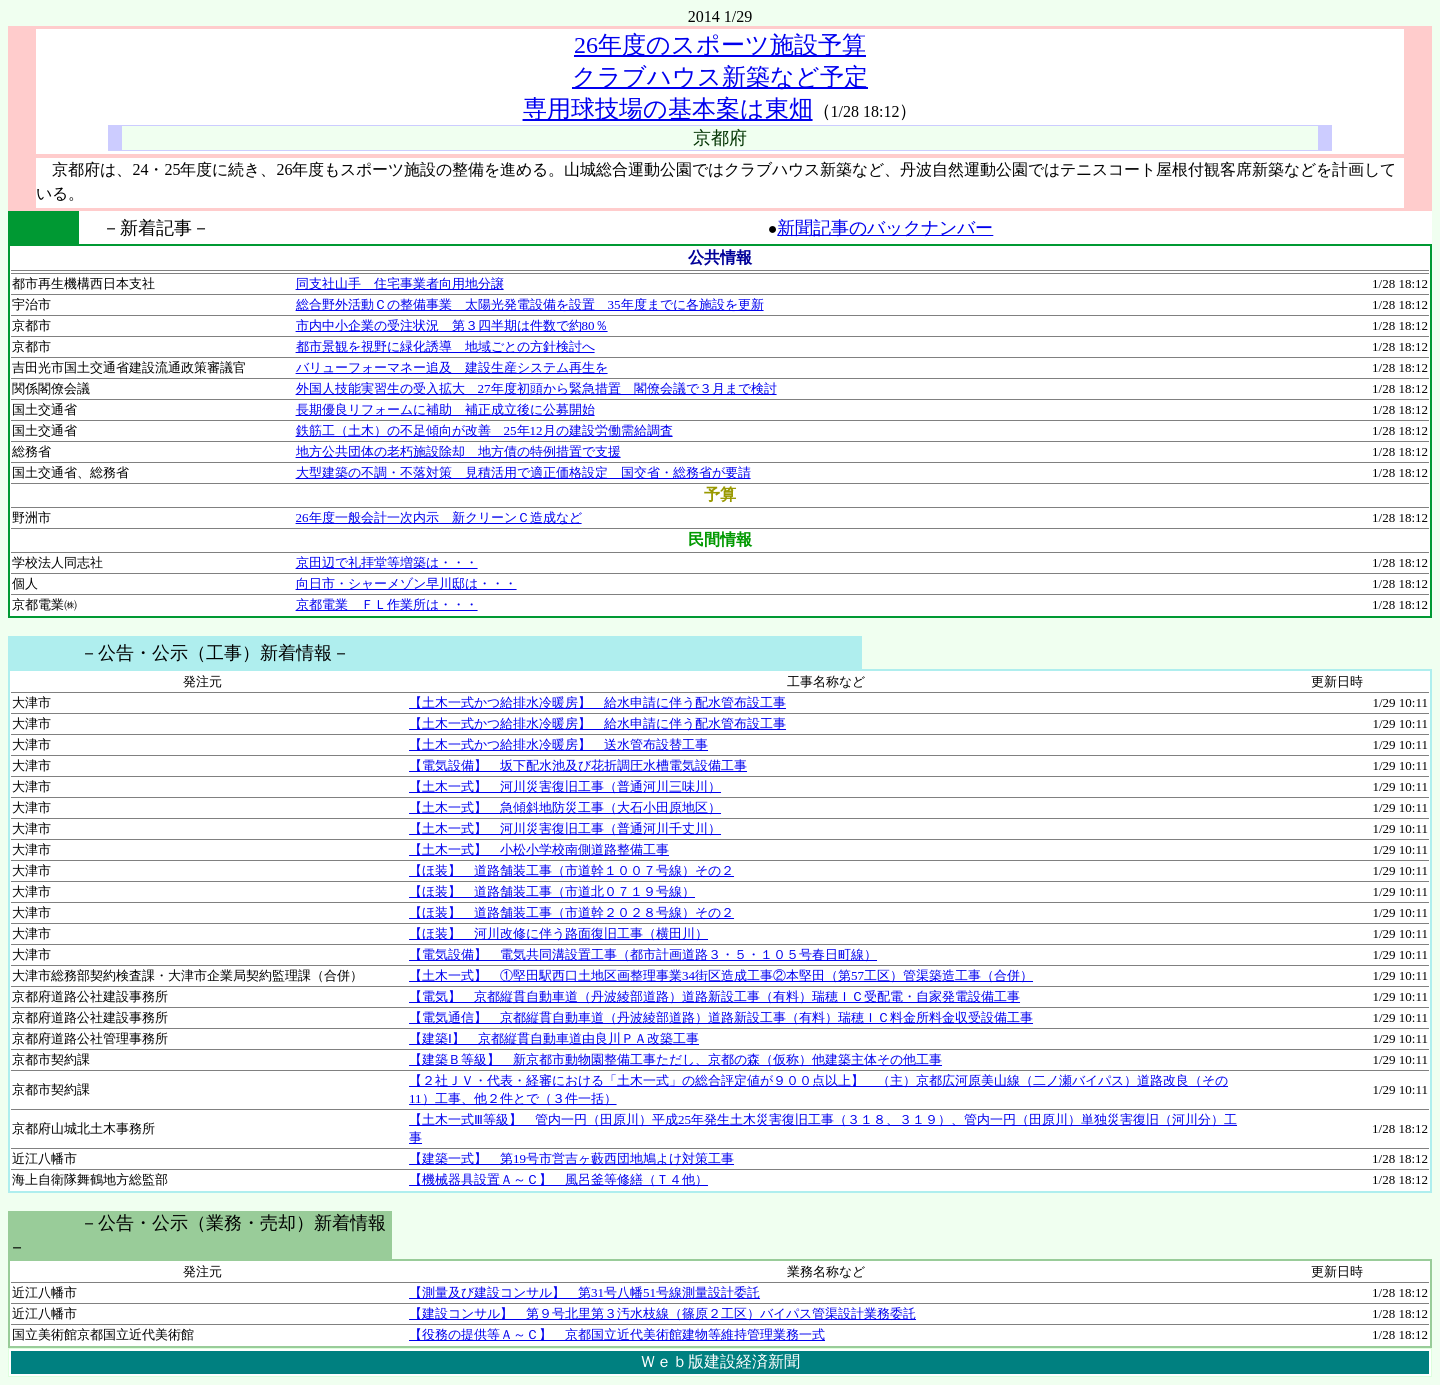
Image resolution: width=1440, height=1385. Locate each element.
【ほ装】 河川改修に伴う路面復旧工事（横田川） (558, 933)
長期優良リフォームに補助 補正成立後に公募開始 (445, 409)
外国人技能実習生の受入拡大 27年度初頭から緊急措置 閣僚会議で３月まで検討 (536, 388)
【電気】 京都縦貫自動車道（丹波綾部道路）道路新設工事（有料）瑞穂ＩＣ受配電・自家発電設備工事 (714, 996)
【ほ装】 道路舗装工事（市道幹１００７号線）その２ (571, 870)
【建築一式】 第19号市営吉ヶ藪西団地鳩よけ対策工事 (571, 1158)
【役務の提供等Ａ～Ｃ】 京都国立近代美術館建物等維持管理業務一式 (617, 1334)
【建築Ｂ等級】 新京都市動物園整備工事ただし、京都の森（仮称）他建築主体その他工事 (675, 1059)
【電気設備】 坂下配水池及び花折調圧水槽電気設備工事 (578, 765)
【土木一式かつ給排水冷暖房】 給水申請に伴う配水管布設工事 (597, 702)
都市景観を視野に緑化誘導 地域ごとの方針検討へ (445, 346)
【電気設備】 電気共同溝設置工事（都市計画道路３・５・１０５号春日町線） (643, 954)
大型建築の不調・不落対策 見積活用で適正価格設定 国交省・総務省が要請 (523, 472)
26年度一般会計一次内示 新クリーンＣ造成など (439, 517)
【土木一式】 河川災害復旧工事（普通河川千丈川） (565, 828)
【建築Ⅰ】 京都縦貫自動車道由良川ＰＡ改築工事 (554, 1038)
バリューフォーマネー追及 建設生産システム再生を (452, 367)
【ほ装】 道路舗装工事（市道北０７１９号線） (552, 891)
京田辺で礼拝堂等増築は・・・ (387, 562)
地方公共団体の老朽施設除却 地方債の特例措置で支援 (458, 451)
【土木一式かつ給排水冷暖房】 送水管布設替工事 (558, 744)
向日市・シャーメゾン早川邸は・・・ (406, 583)
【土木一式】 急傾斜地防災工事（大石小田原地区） (565, 807)
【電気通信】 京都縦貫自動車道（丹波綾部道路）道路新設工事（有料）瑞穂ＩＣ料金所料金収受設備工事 (721, 1017)
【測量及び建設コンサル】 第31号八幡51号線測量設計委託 (584, 1292)
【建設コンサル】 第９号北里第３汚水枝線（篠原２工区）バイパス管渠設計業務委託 (662, 1313)
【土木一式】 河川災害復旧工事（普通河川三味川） (565, 786)
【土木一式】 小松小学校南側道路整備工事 (539, 849)
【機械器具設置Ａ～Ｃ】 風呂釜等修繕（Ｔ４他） (558, 1179)
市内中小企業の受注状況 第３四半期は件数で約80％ (452, 325)
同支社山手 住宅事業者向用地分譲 (400, 283)
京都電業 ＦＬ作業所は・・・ (387, 604)
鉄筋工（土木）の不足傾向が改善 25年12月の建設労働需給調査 (484, 430)
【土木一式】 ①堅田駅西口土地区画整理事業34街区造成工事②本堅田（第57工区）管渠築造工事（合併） (721, 975)
